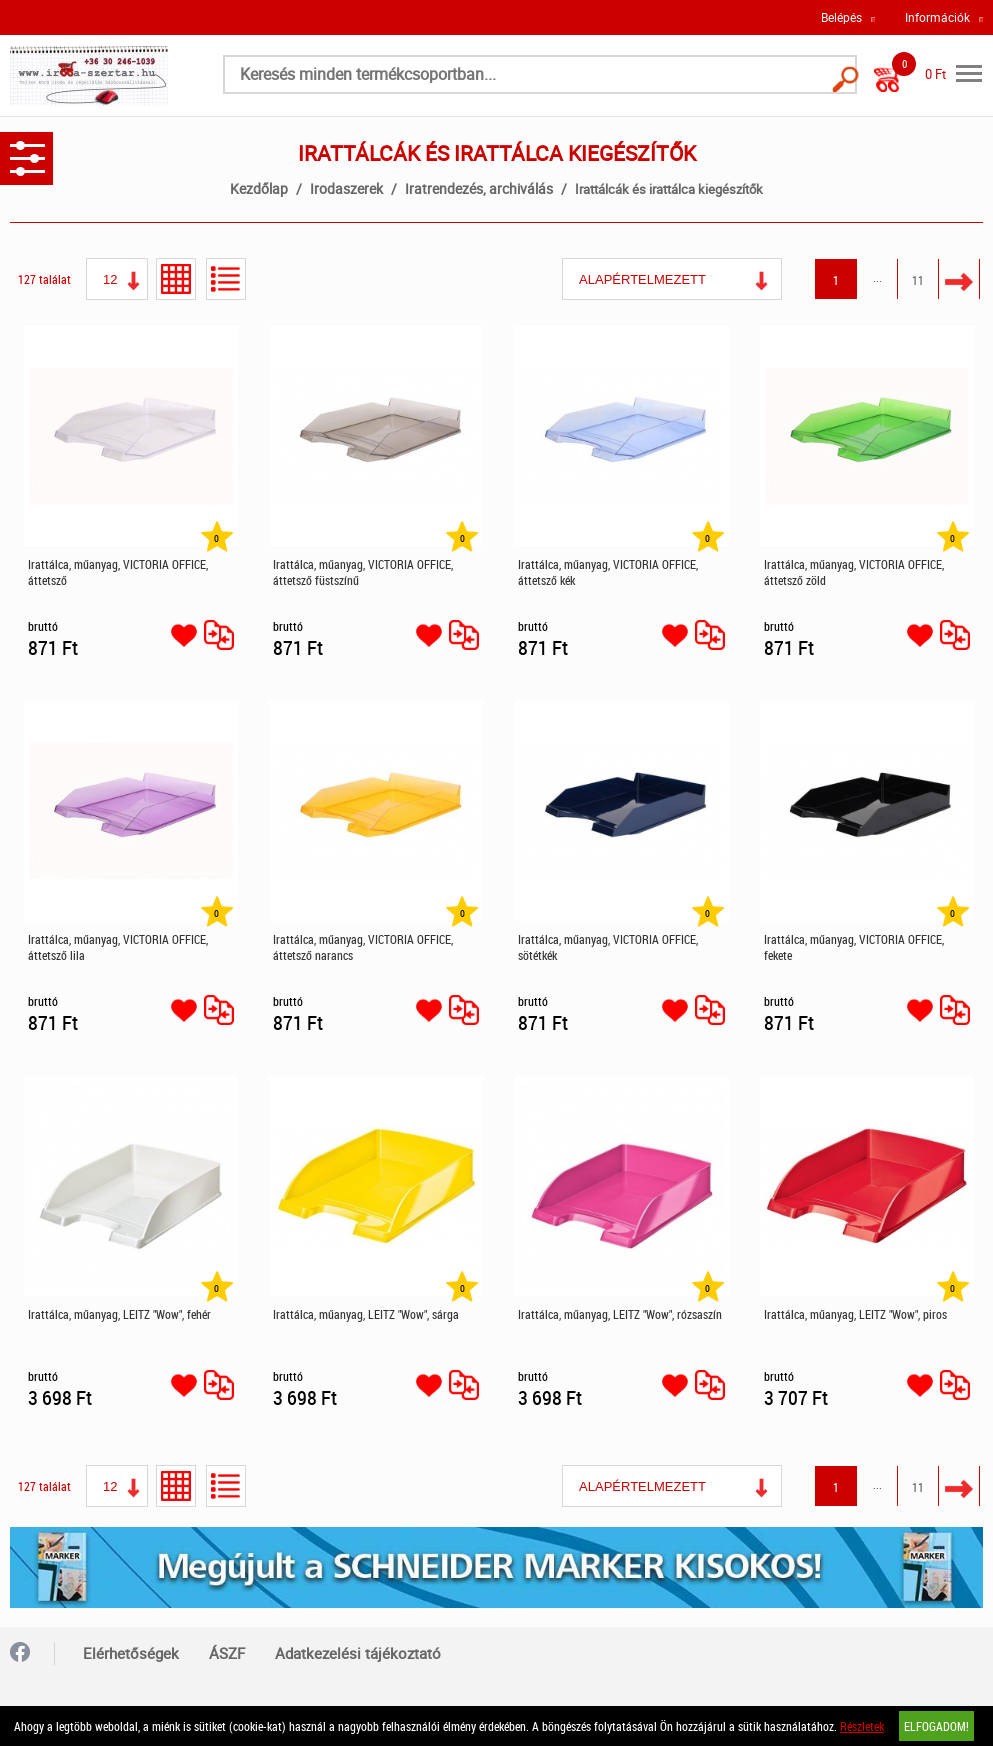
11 (918, 280)
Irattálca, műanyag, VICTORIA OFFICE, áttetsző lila (118, 947)
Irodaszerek (346, 188)
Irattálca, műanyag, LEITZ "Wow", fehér (119, 1314)
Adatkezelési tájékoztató (358, 1653)
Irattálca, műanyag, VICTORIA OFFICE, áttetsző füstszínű (363, 572)
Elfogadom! (936, 1726)
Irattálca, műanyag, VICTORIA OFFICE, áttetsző (118, 572)
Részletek (862, 1726)
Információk (937, 17)
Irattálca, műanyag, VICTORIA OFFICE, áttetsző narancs (363, 947)
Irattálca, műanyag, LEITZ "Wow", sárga (366, 1314)
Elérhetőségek (131, 1653)
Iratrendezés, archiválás (479, 188)
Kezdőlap (259, 188)
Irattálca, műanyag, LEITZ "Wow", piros (855, 1314)
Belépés (841, 17)
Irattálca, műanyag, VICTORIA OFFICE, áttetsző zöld (854, 572)
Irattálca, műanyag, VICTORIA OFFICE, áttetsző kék (608, 572)
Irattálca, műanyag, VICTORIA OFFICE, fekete (854, 947)
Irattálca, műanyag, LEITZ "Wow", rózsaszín (620, 1314)
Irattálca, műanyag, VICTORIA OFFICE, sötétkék (608, 947)
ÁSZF (227, 1653)
